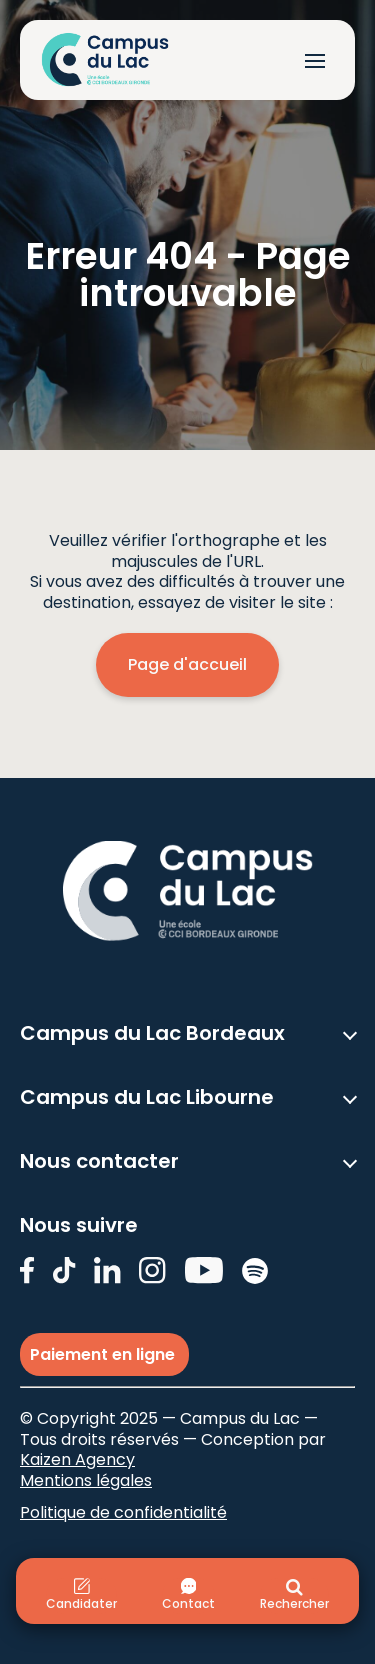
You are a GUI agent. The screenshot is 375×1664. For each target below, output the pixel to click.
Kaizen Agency (77, 1459)
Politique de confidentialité (123, 1512)
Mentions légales (86, 1480)
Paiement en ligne (104, 1354)
